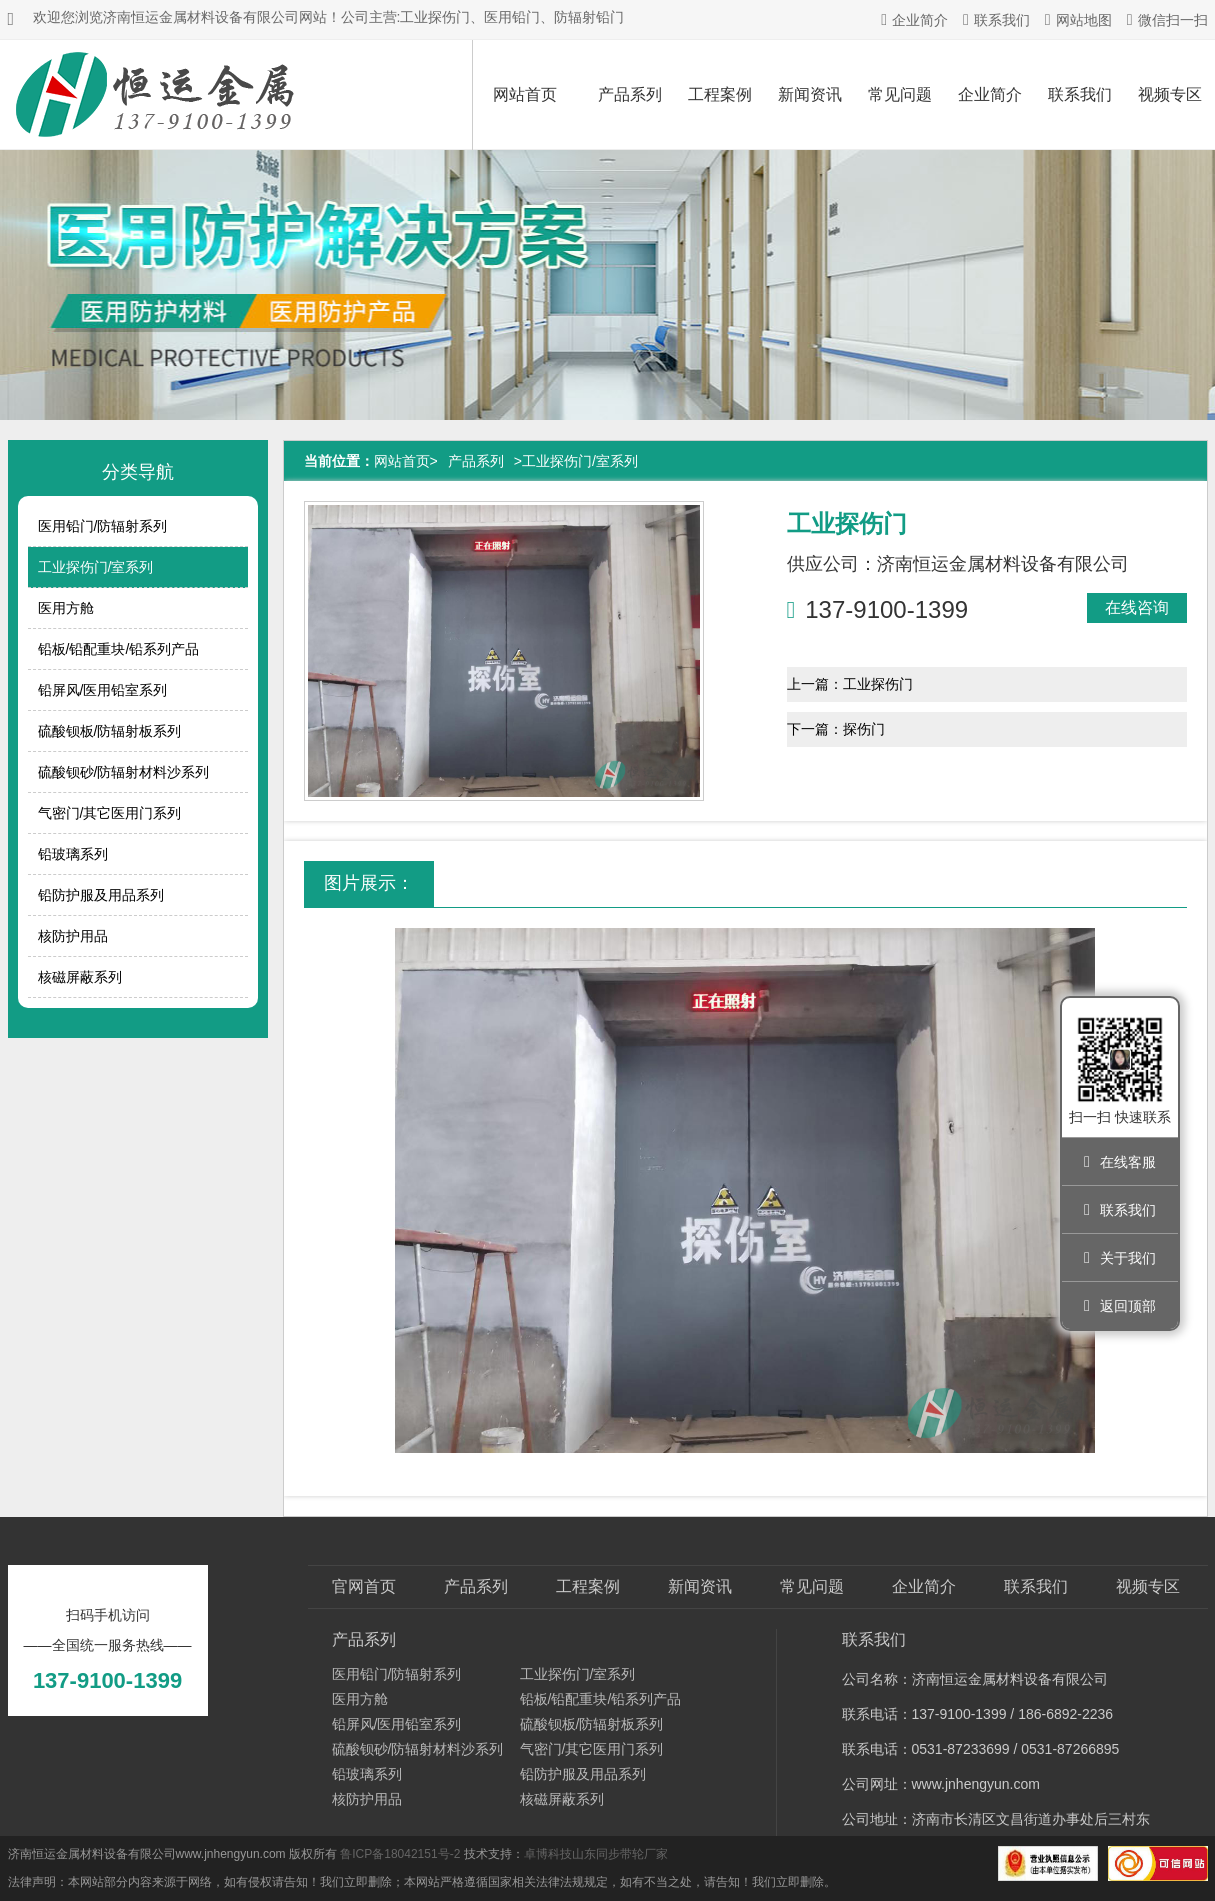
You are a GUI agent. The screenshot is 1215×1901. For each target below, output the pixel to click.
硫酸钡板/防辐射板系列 (110, 731)
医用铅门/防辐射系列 (103, 526)
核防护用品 (73, 936)
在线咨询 (1137, 607)
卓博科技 (548, 1854)
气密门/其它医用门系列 (110, 813)
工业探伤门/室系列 (96, 567)
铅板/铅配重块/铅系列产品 (119, 649)
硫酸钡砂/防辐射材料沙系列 (124, 772)
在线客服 (1120, 1162)
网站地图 (1078, 20)
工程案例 (720, 94)
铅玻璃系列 (73, 854)
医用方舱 (66, 608)
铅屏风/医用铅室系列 (103, 690)
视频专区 (1148, 1586)
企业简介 (914, 20)
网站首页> (406, 461)
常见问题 (900, 94)
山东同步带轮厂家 (620, 1854)
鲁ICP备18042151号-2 (400, 1854)
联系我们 (996, 20)
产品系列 (630, 94)
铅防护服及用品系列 (101, 895)
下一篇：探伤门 (836, 729)
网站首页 (525, 94)
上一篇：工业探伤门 (850, 684)
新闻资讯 (810, 94)
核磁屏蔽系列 (80, 977)
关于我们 (1120, 1258)
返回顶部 (1120, 1306)
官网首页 (364, 1586)
